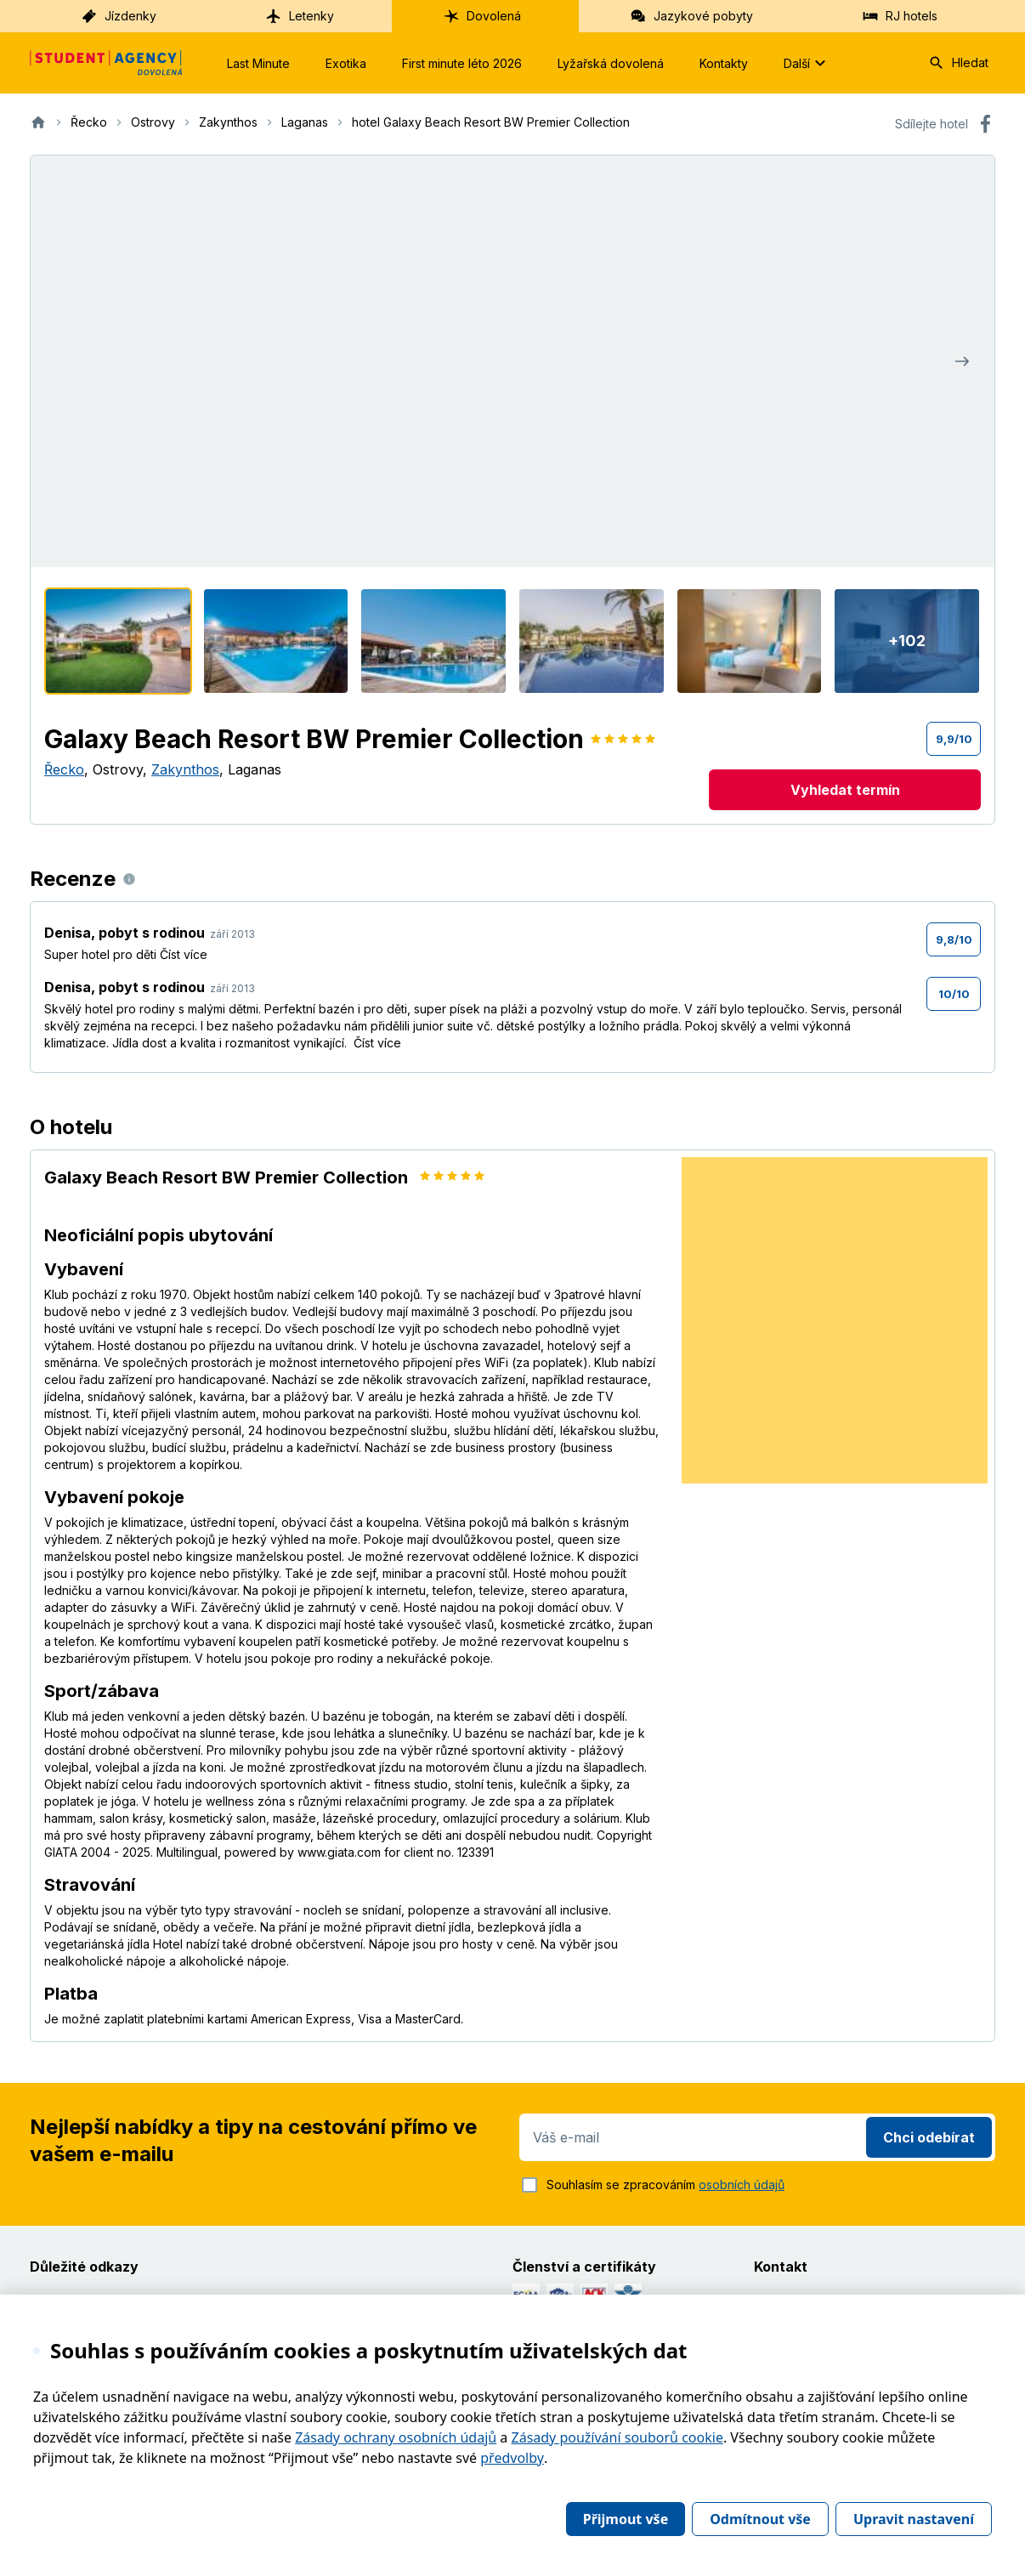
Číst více (183, 954)
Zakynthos (185, 769)
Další (807, 63)
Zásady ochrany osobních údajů (395, 2437)
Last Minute (258, 63)
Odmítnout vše (760, 2519)
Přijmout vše (625, 2519)
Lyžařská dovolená (611, 63)
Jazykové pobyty (691, 16)
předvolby (512, 2457)
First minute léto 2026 (462, 63)
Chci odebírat (929, 2137)
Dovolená (482, 16)
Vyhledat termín (845, 789)
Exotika (346, 63)
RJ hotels (899, 16)
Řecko (64, 769)
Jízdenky (118, 16)
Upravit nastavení (913, 2519)
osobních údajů (741, 2184)
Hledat (958, 62)
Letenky (299, 16)
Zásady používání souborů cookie (617, 2437)
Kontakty (723, 63)
